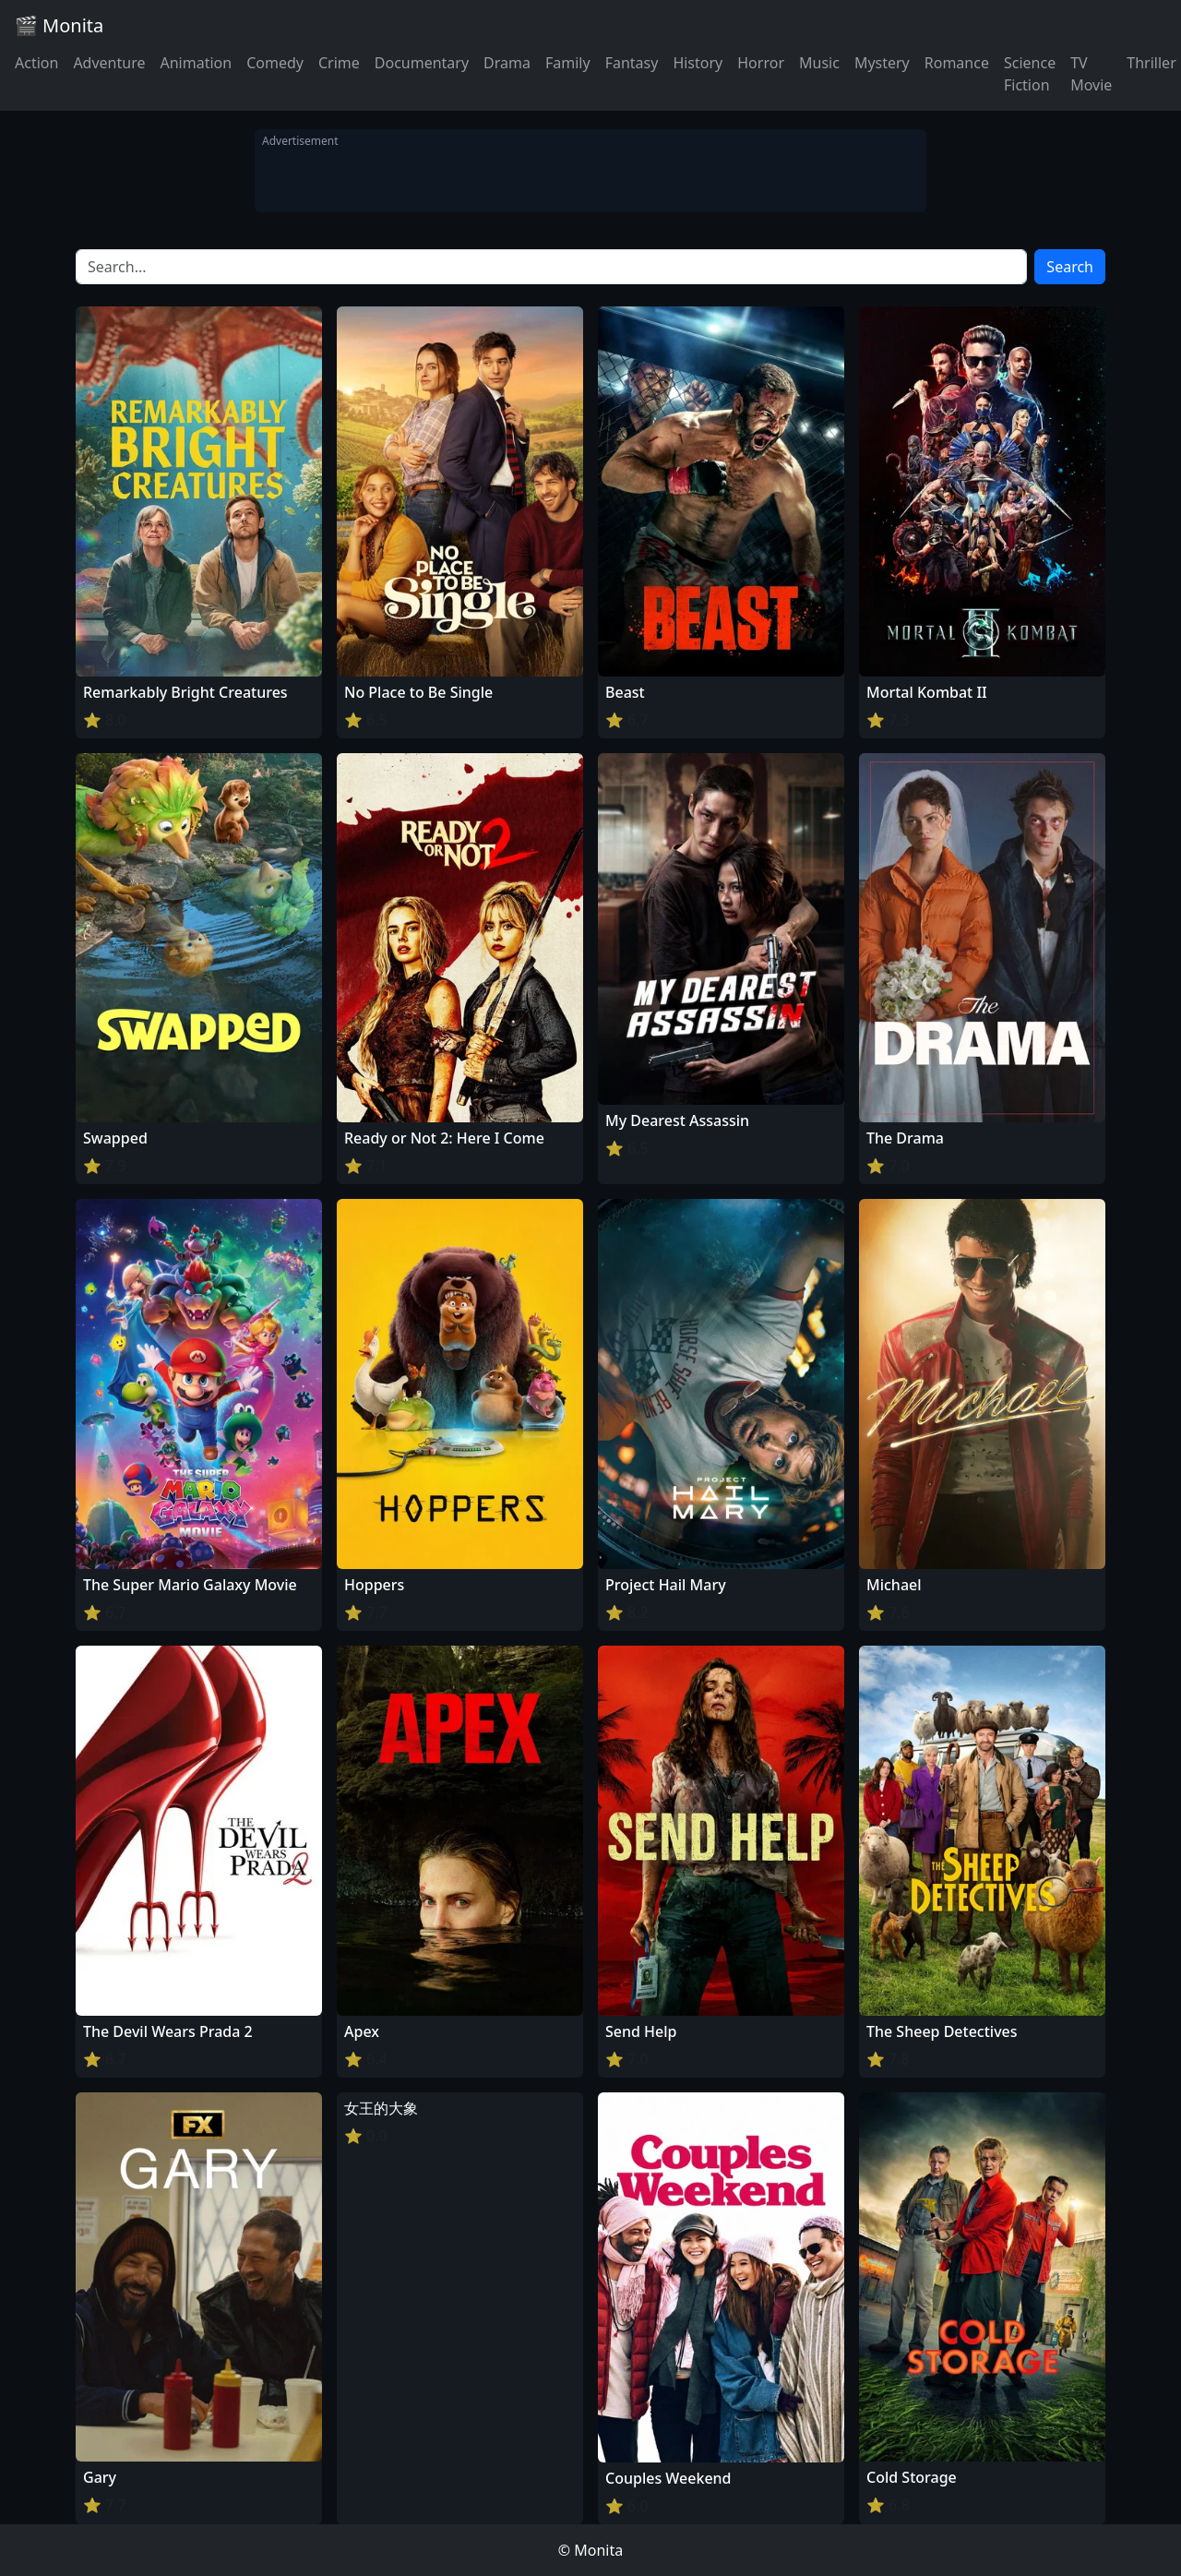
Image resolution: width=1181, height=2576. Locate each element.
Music (819, 63)
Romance (957, 63)
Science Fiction (1030, 74)
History (697, 63)
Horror (760, 63)
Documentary (422, 63)
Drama (507, 63)
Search (1069, 267)
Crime (339, 63)
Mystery (882, 63)
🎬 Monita (59, 25)
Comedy (275, 63)
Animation (196, 63)
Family (567, 63)
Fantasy (632, 63)
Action (36, 63)
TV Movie (1091, 74)
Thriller (1151, 63)
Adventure (109, 63)
